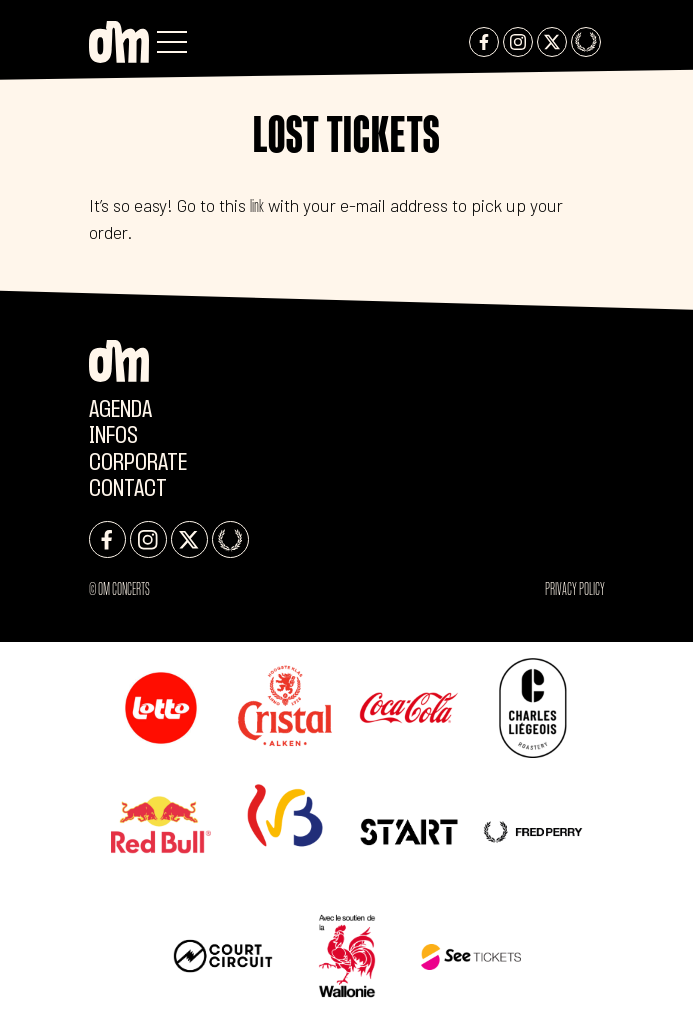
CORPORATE (138, 463)
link (257, 206)
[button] (172, 42)
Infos (113, 436)
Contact (128, 489)
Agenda (120, 410)
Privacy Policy (575, 589)
